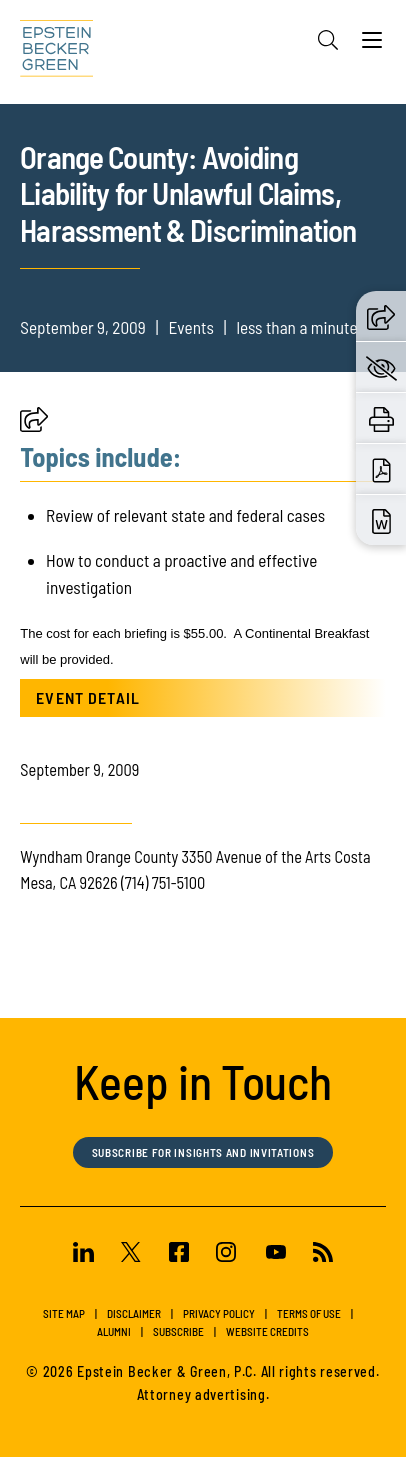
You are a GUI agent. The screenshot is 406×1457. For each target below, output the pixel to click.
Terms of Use (309, 1313)
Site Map (64, 1313)
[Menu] (372, 45)
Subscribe (178, 1331)
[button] (34, 425)
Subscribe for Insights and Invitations (203, 1152)
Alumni (114, 1331)
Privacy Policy (219, 1313)
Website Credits (267, 1331)
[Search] (328, 40)
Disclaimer (134, 1313)
